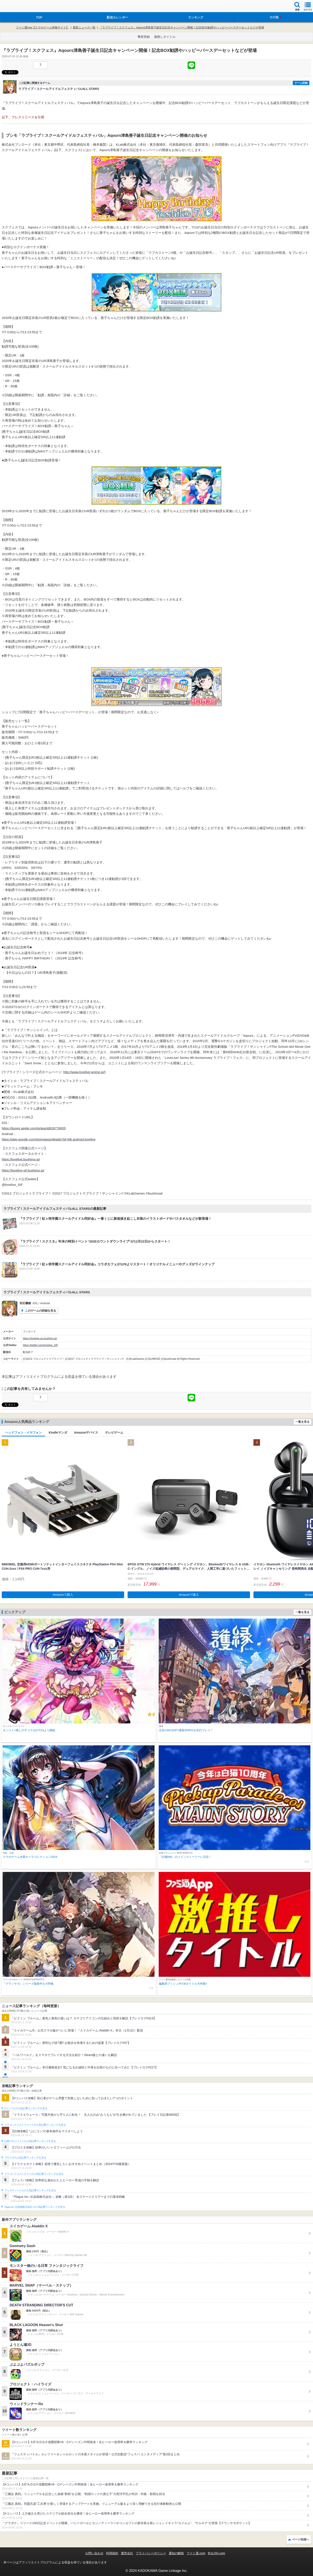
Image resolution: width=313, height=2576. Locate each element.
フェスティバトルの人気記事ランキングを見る (30, 2190)
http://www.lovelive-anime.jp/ (83, 1072)
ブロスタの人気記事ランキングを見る (25, 2157)
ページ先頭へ (300, 2539)
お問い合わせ (94, 2553)
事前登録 (144, 36)
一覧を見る (302, 1421)
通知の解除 (176, 2553)
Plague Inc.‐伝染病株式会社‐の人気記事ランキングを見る (34, 2207)
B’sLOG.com (216, 2553)
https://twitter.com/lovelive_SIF (40, 1345)
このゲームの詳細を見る (40, 1310)
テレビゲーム (114, 1432)
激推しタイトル (164, 36)
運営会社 (127, 2553)
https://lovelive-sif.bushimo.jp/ (23, 1170)
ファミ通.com (195, 2553)
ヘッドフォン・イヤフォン (23, 1432)
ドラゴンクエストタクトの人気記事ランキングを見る (33, 2174)
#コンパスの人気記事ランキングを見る (25, 2108)
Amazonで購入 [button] (63, 1594)
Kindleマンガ (58, 1432)
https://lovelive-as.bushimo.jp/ (40, 1338)
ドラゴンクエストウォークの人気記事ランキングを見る (35, 2125)
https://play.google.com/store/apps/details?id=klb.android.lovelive (48, 1139)
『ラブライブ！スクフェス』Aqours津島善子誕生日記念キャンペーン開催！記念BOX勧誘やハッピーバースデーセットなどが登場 (181, 27)
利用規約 (112, 2553)
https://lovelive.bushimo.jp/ (21, 1159)
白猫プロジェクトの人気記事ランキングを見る (30, 2141)
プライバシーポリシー (151, 2553)
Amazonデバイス (86, 1432)
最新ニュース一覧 (84, 27)
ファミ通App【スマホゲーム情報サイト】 (42, 27)
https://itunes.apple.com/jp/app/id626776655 (34, 1128)
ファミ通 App (16, 7)
